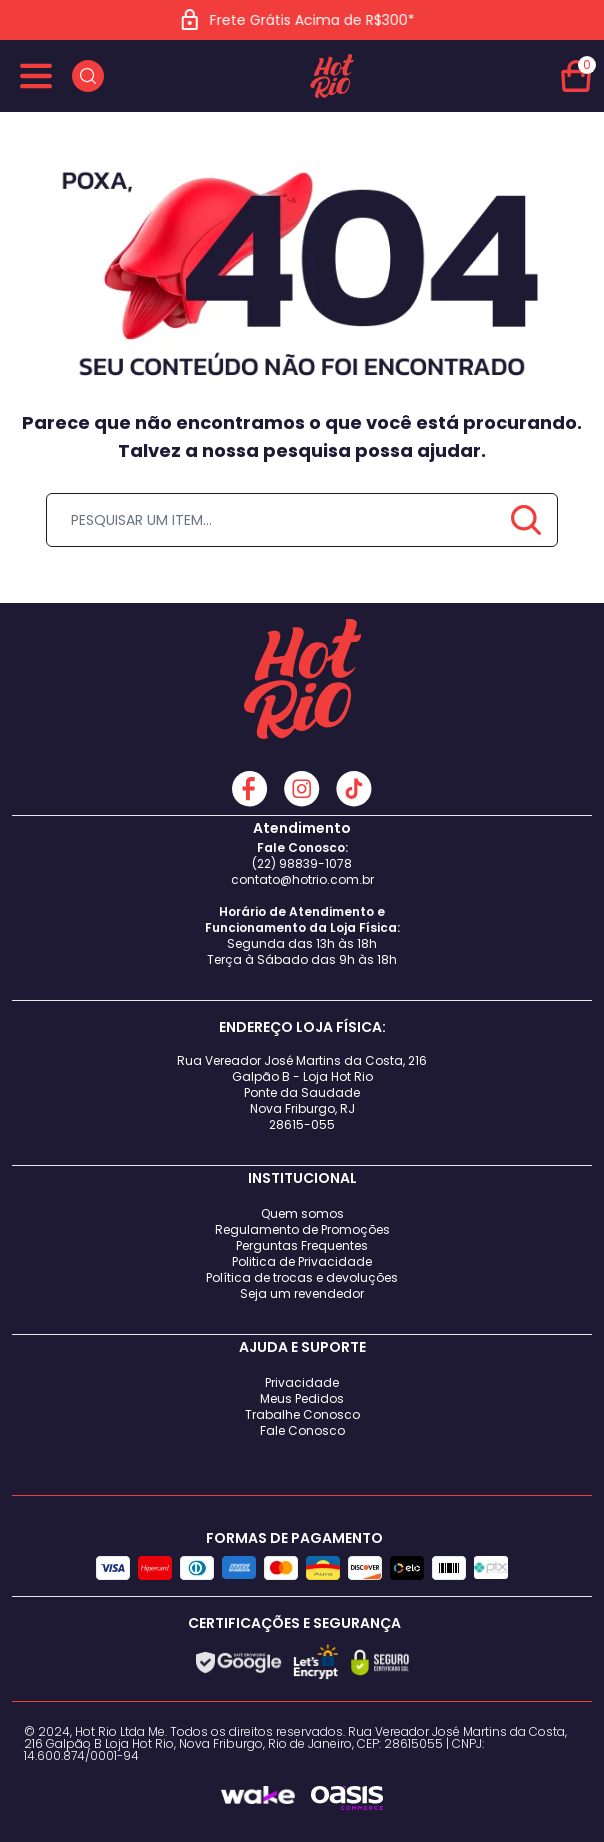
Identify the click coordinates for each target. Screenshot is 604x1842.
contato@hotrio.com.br (302, 879)
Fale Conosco (302, 1430)
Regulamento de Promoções (302, 1229)
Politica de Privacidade (302, 1261)
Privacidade (302, 1382)
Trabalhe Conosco (302, 1414)
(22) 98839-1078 (302, 863)
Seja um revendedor (302, 1293)
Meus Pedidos (302, 1398)
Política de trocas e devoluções (302, 1277)
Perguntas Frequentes (302, 1245)
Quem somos (302, 1213)
